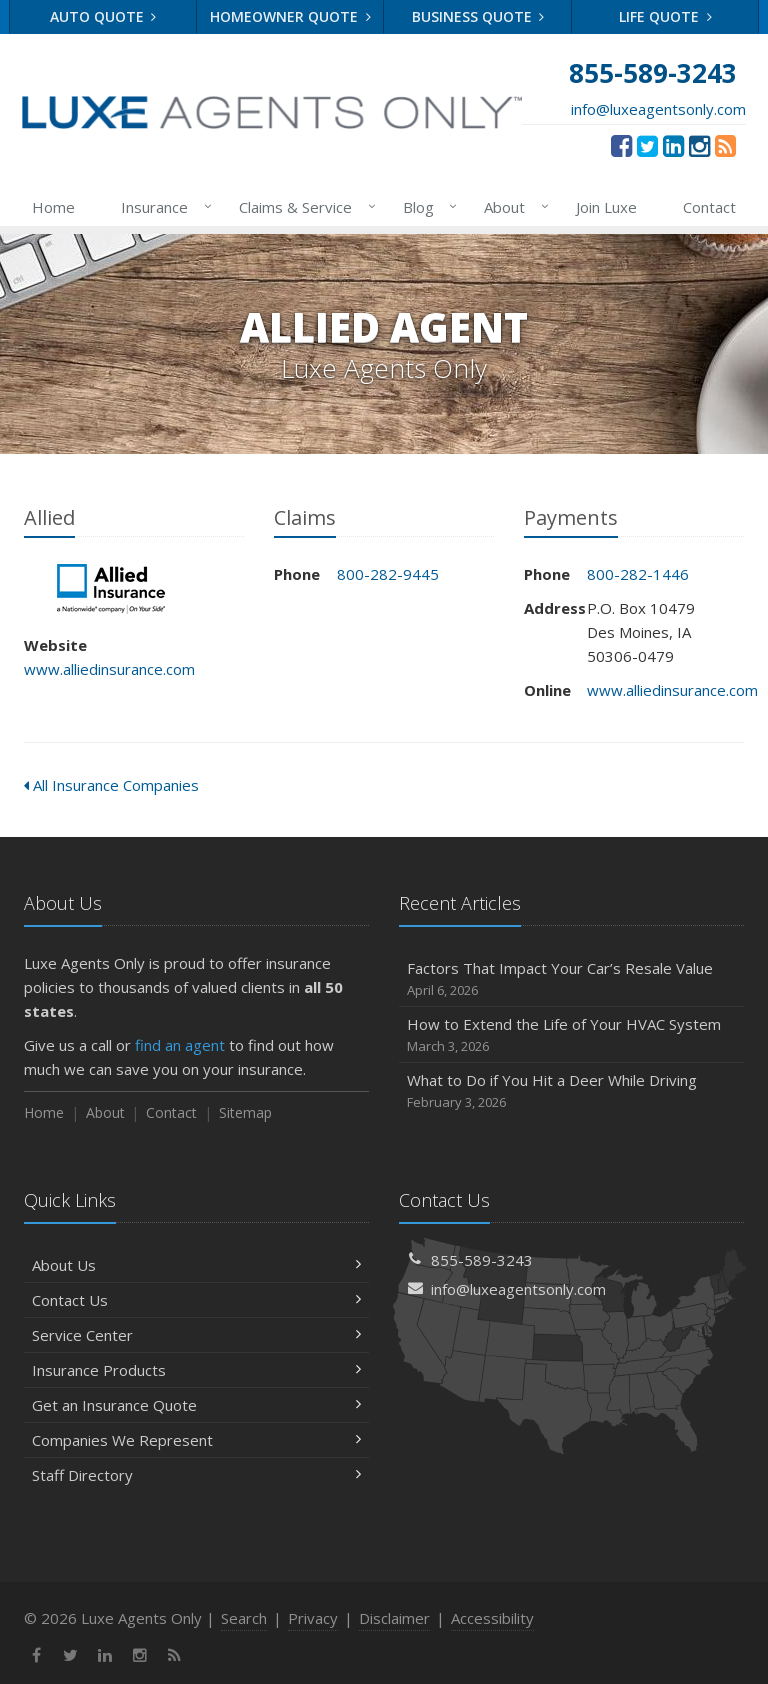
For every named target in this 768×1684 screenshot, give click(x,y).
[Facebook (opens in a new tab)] (621, 145)
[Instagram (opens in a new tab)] (699, 145)
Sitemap (245, 1112)
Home (53, 207)
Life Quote (665, 16)
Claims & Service (303, 207)
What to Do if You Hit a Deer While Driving (571, 1091)
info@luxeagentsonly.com (658, 109)
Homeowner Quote (290, 16)
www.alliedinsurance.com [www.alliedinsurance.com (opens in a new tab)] (109, 669)
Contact (709, 207)
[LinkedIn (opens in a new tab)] (673, 145)
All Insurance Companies (111, 785)
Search (244, 1618)
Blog (426, 207)
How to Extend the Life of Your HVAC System (571, 1035)
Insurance (162, 207)
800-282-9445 (388, 574)
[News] (725, 145)
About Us (196, 1265)
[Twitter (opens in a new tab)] (647, 145)
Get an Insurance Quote (196, 1405)
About (512, 207)
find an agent (180, 1045)
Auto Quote (103, 16)
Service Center (196, 1335)
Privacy (313, 1618)
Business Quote (478, 16)
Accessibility (492, 1618)
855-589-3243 (482, 1260)
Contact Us (196, 1300)
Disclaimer (394, 1618)
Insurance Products (196, 1370)
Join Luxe (606, 207)
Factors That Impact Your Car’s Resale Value (571, 979)
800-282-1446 (638, 574)
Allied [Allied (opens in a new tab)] (113, 589)
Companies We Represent (196, 1440)
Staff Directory (196, 1475)
